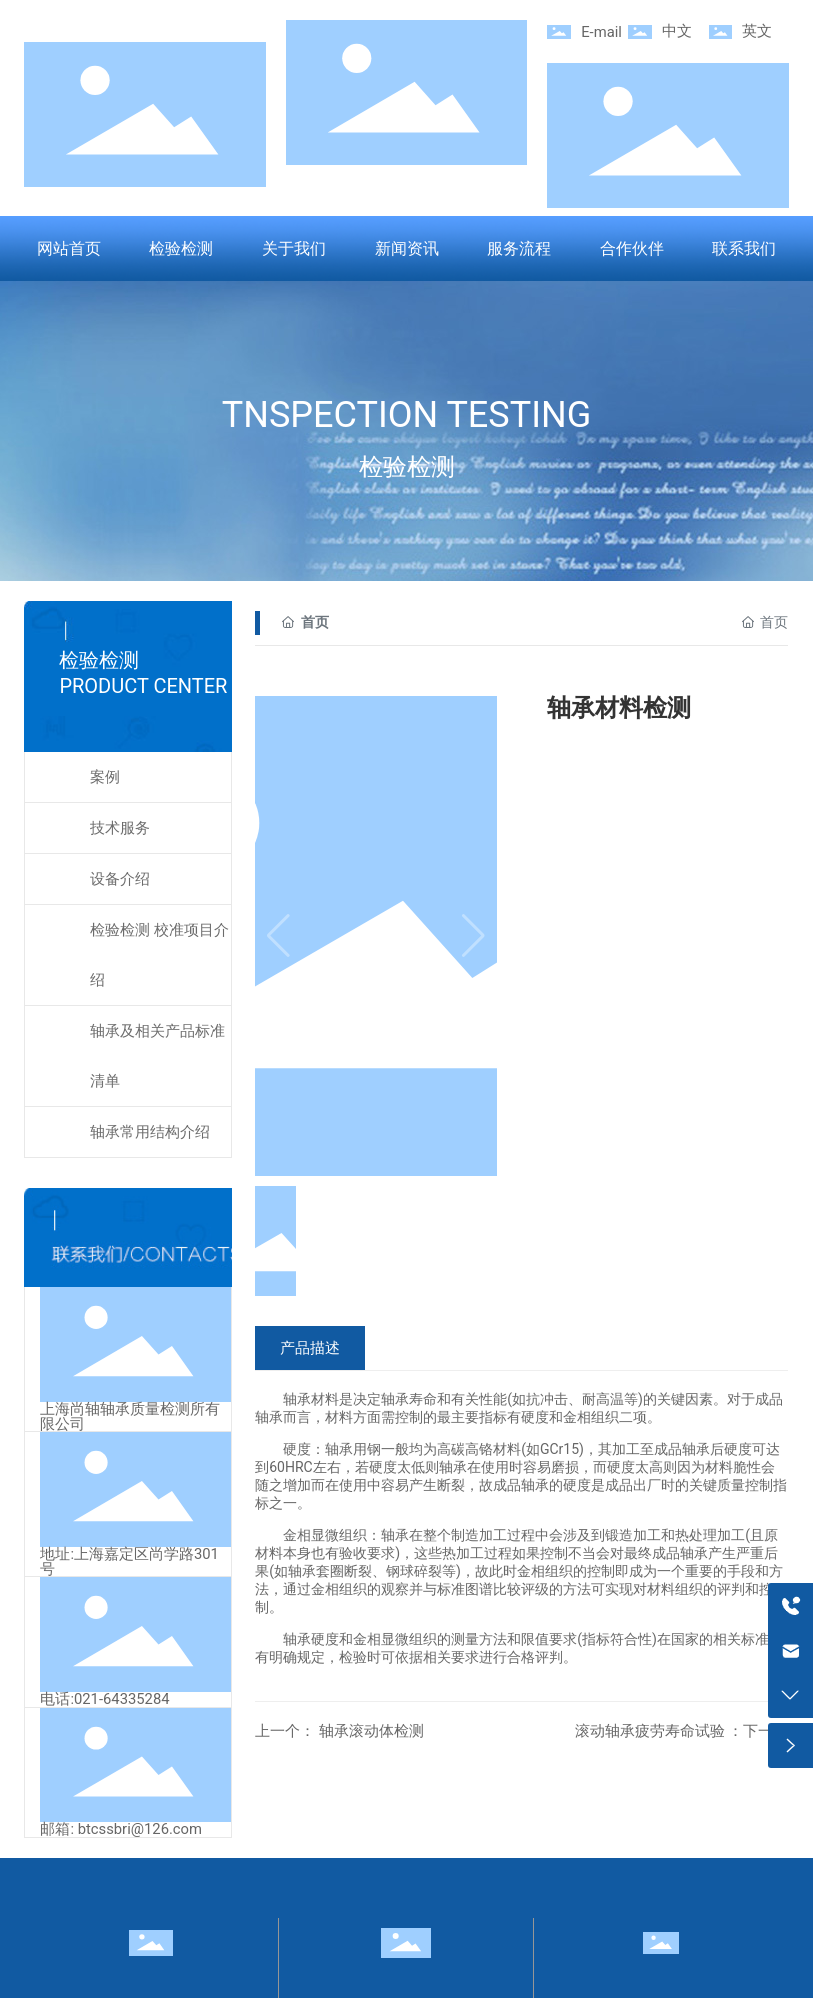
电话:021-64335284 (104, 1699)
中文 (677, 31)
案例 (105, 777)
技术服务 (120, 828)
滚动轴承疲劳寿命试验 (652, 1731)
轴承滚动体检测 (369, 1731)
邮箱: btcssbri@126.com (121, 1829)
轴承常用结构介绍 (150, 1132)
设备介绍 (120, 879)
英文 (757, 31)
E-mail (601, 32)
